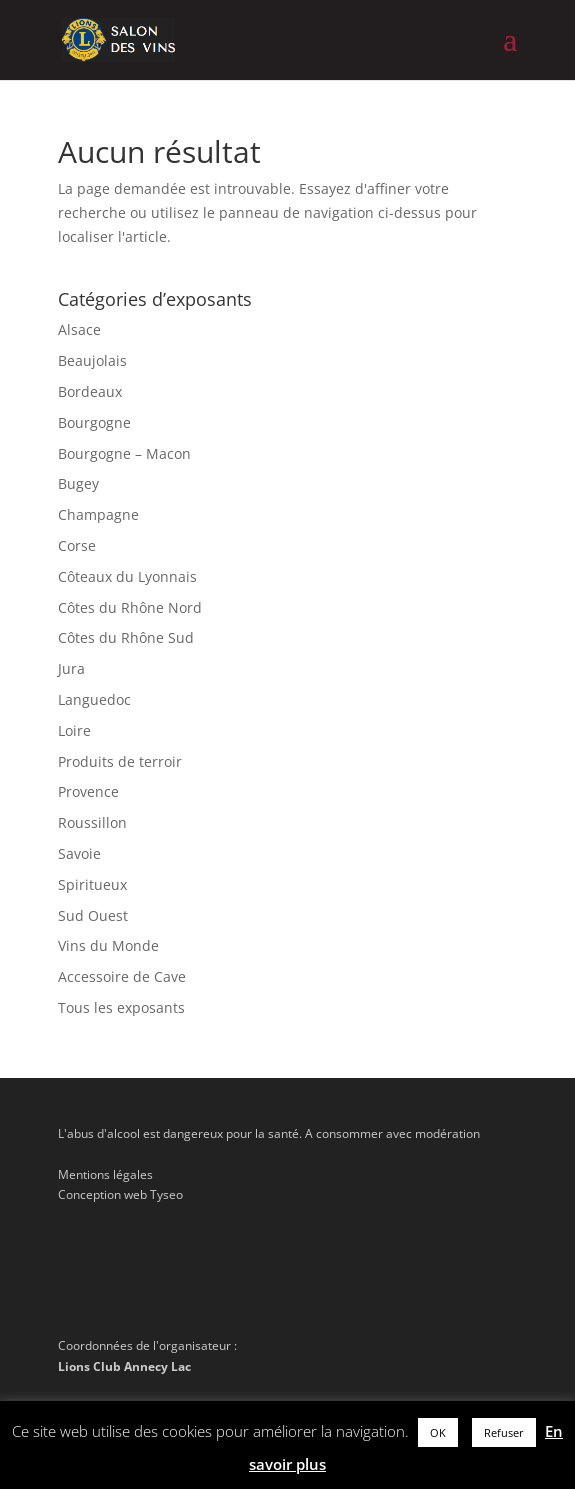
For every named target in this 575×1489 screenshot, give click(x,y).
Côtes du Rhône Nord (130, 607)
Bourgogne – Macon (124, 453)
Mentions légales (105, 1174)
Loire (74, 730)
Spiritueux (92, 884)
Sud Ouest (93, 915)
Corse (77, 545)
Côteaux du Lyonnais (127, 576)
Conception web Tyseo (120, 1194)
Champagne (98, 514)
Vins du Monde (108, 945)
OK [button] (438, 1432)
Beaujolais (92, 360)
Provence (88, 791)
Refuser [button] (504, 1432)
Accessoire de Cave (122, 976)
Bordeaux (90, 391)
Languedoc (94, 699)
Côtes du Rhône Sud (126, 637)
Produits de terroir (120, 761)
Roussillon (92, 822)
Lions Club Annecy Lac (124, 1366)
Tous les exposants (121, 1007)
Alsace (79, 329)
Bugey (78, 483)
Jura (71, 668)
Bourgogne (94, 422)
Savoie (79, 853)
